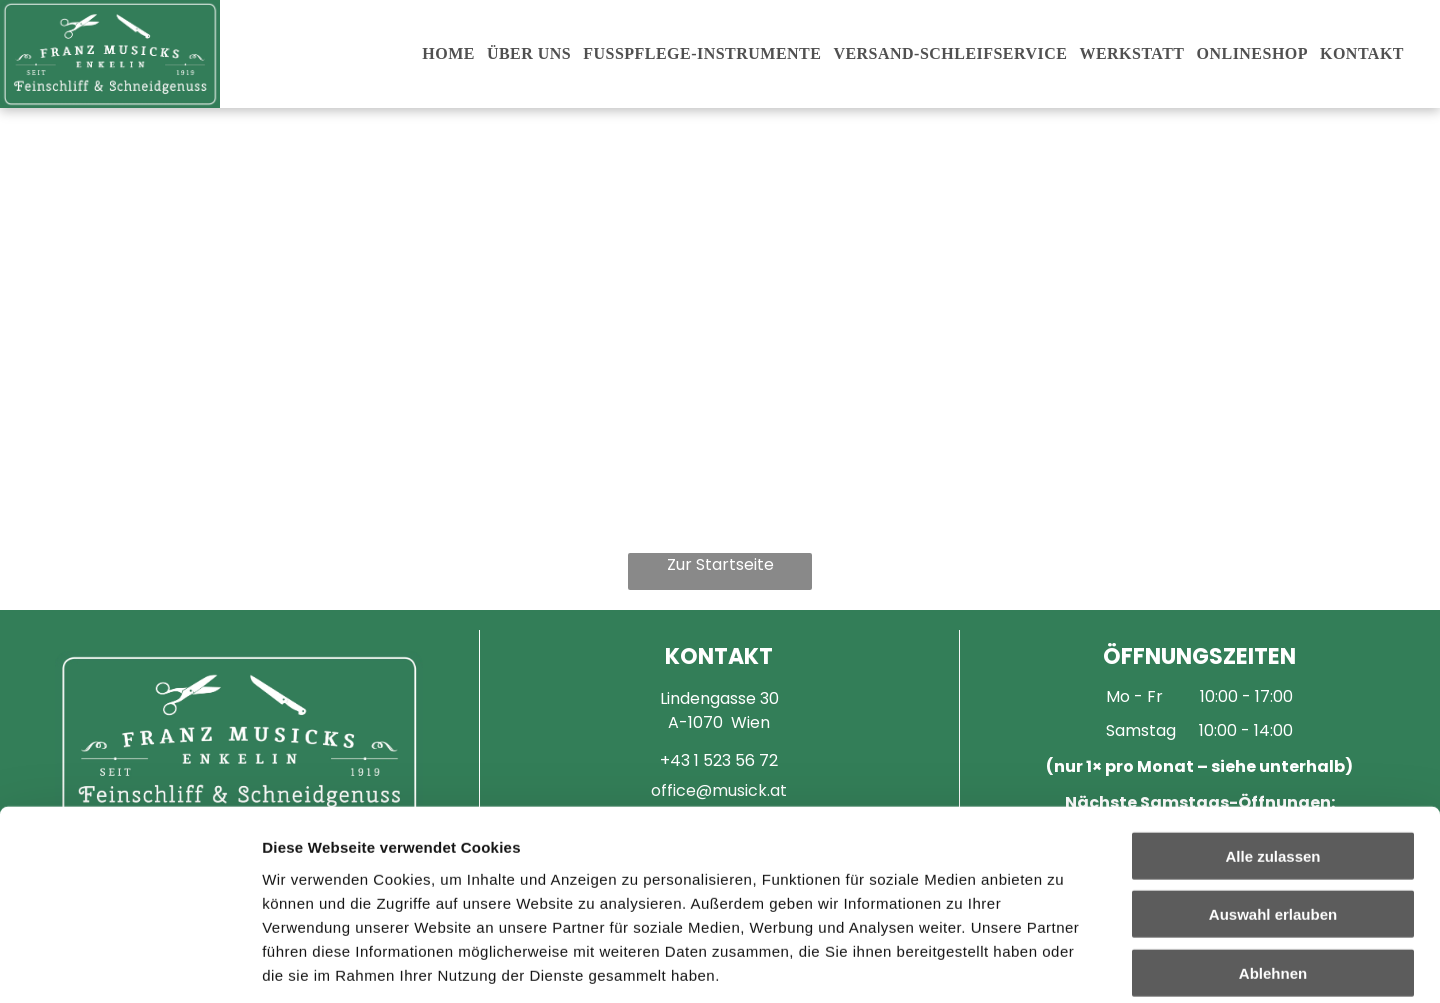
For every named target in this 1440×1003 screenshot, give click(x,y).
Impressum (490, 882)
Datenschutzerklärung (346, 882)
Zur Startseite (720, 564)
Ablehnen (1273, 832)
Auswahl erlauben (1273, 774)
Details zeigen (1063, 963)
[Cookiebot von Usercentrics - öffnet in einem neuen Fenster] (129, 964)
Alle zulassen (1272, 715)
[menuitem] (448, 54)
